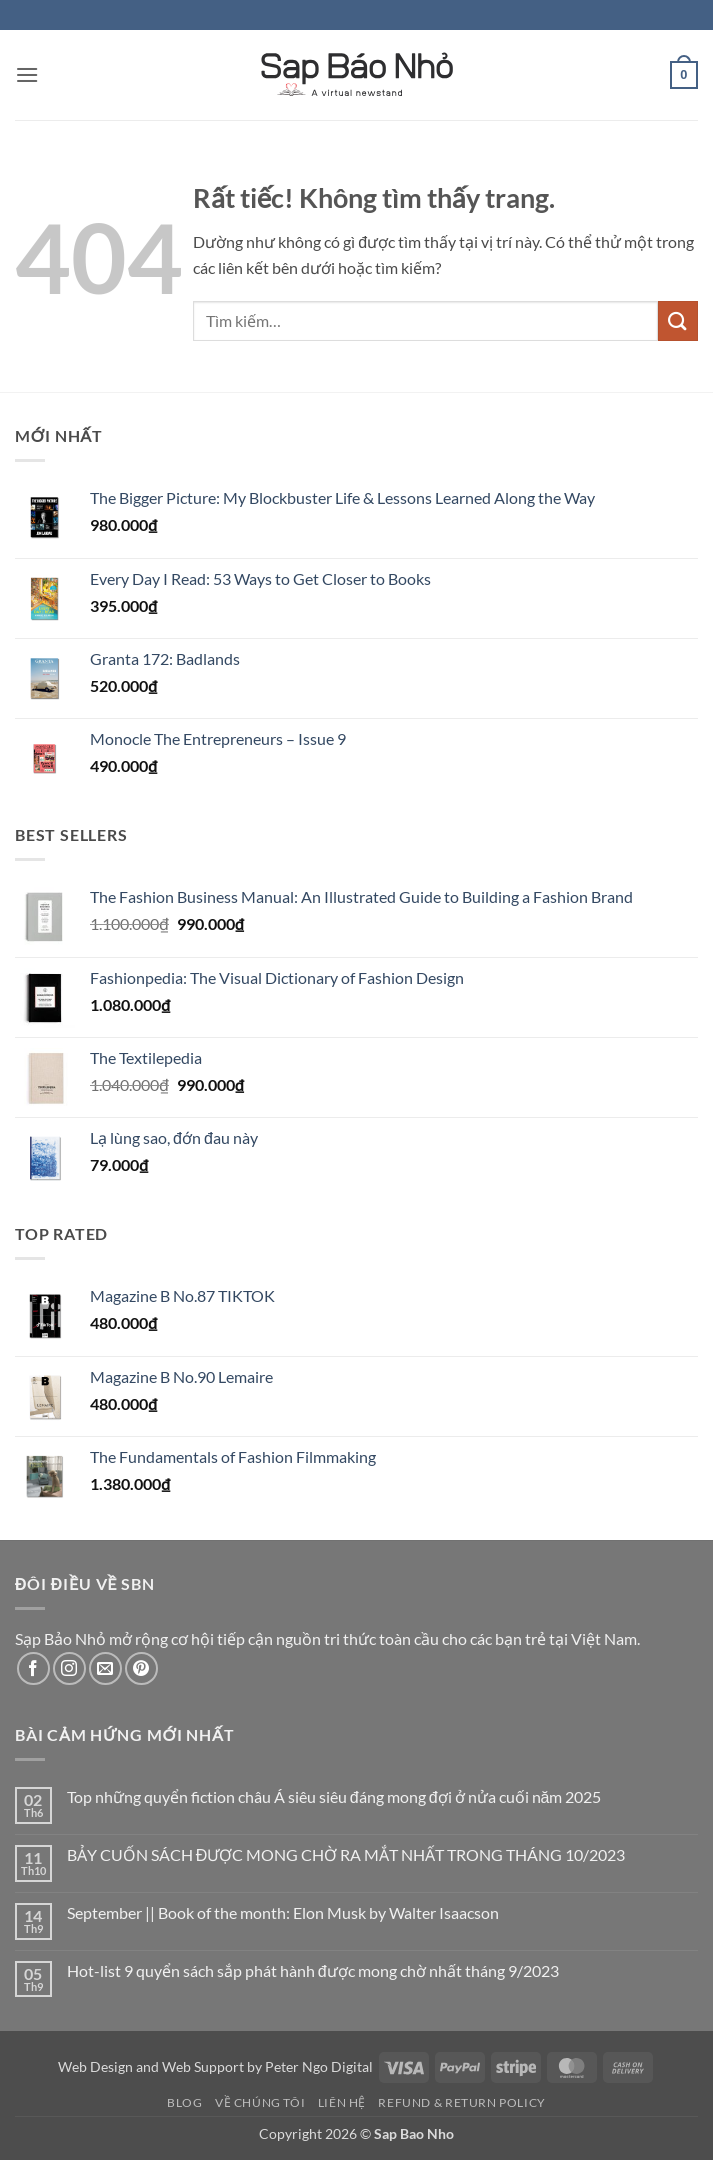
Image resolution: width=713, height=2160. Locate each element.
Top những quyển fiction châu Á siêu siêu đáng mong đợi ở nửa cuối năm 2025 (334, 1796)
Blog (184, 2102)
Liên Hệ (342, 2102)
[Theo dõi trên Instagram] (69, 1668)
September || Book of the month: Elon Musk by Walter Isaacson (283, 1912)
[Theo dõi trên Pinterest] (141, 1668)
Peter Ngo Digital (319, 2066)
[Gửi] (678, 320)
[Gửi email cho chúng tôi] (105, 1668)
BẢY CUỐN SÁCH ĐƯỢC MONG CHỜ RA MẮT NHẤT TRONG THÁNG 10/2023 (346, 1854)
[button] (27, 74)
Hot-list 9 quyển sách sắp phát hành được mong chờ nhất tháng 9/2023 (313, 1970)
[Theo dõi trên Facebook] (33, 1668)
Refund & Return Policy (461, 2102)
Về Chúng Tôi (260, 2102)
